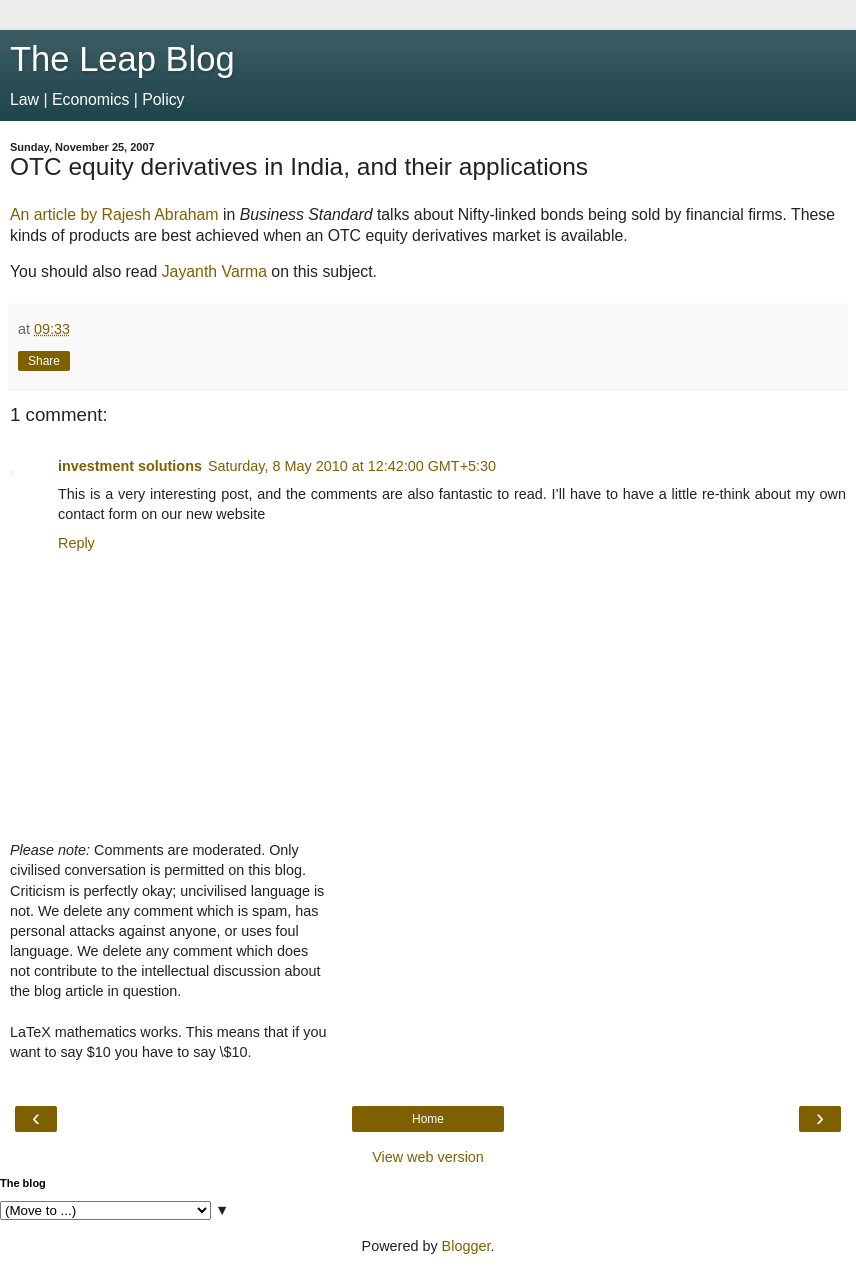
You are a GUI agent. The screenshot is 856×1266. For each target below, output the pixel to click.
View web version (428, 1157)
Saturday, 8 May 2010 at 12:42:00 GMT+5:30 (352, 466)
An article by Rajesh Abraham (114, 214)
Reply (76, 543)
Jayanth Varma (214, 271)
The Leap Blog (122, 59)
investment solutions (130, 466)
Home (428, 1119)
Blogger (466, 1246)
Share (44, 361)
